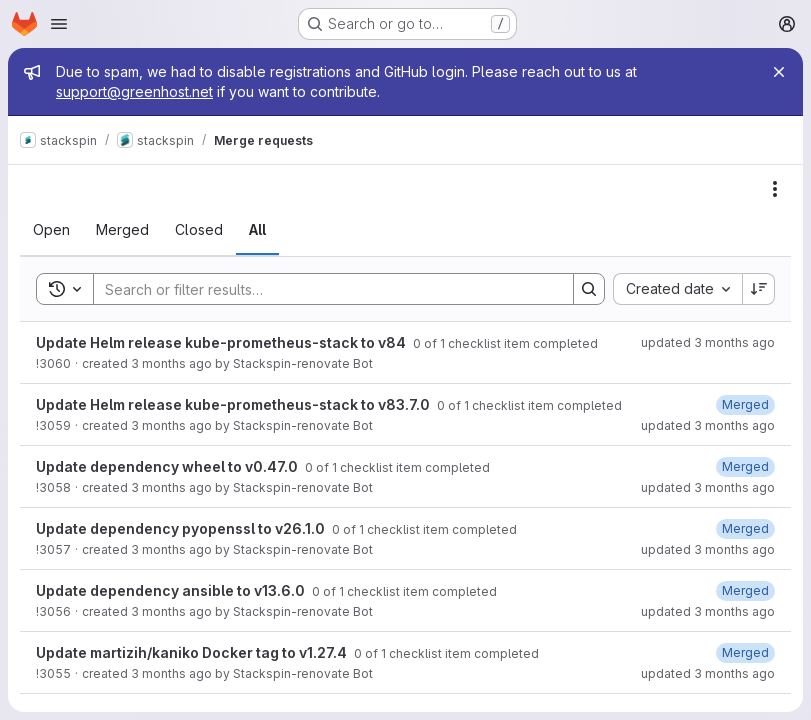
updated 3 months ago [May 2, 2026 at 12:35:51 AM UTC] (708, 425)
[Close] (779, 72)
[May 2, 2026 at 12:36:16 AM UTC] (745, 466)
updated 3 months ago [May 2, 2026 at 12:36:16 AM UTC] (708, 487)
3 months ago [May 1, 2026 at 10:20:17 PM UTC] (171, 549)
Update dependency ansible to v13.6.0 (172, 590)
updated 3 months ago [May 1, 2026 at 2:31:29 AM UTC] (708, 673)
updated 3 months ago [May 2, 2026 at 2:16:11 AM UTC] (708, 342)
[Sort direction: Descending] (759, 289)
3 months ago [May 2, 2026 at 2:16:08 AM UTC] (171, 363)
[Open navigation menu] (59, 24)
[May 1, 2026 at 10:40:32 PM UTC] (745, 590)
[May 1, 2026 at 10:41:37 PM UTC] (745, 528)
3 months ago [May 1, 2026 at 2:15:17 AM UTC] (171, 673)
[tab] (51, 230)
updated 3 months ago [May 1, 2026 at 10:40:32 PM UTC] (708, 611)
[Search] (323, 289)
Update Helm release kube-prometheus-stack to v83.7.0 (234, 404)
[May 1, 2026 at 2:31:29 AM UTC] (745, 652)
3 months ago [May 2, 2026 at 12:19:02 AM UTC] (171, 425)
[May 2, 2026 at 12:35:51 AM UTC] (745, 404)
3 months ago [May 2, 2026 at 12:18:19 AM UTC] (171, 487)
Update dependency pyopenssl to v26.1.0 (182, 528)
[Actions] (775, 189)
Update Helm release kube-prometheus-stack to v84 (222, 342)
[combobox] (677, 289)
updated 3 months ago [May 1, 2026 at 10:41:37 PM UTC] (708, 549)
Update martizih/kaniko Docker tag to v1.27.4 (193, 652)
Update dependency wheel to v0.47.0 (168, 466)
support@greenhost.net (134, 91)
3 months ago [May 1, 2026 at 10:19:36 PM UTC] (171, 611)
